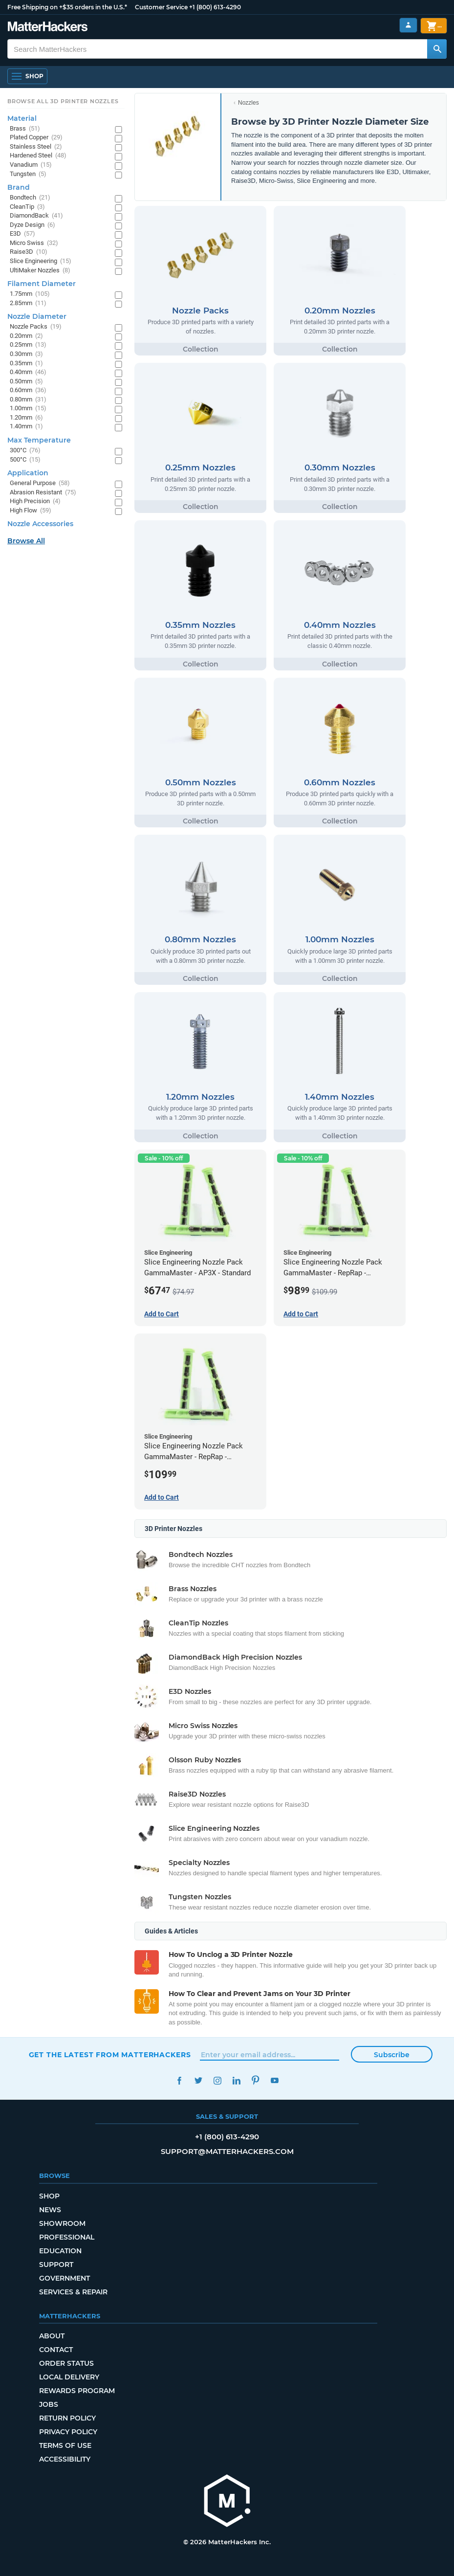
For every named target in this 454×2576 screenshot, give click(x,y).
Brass (25, 128)
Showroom (62, 2223)
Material (22, 118)
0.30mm (26, 354)
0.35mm (26, 363)
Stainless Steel (36, 147)
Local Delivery (69, 2377)
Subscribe (392, 2054)
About (52, 2336)
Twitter (198, 2080)
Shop (49, 2196)
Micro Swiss (34, 243)
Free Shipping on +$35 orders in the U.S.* (67, 7)
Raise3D (28, 252)
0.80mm (28, 399)
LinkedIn (236, 2080)
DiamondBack (36, 216)
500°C (25, 460)
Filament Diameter (41, 283)
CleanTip (27, 207)
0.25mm (28, 345)
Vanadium (31, 165)
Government (64, 2278)
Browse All (26, 540)
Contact (56, 2349)
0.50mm (26, 381)
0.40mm (28, 372)
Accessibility (64, 2459)
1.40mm (26, 426)
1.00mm (28, 408)
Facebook (179, 2080)
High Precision (35, 501)
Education (60, 2250)
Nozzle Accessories (40, 523)
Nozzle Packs (36, 327)
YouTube (274, 2080)
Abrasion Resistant (43, 492)
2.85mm (28, 303)
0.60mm (28, 390)
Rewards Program (77, 2390)
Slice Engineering (40, 261)
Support (56, 2264)
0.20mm (26, 336)
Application (27, 472)
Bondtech (30, 197)
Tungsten (28, 174)
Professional (66, 2237)
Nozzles (248, 102)
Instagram (217, 2080)
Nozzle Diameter (36, 316)
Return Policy (67, 2418)
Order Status (66, 2363)
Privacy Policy (68, 2431)
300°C (25, 450)
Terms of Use (65, 2445)
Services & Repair (73, 2291)
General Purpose (40, 483)
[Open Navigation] (27, 76)
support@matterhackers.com (227, 2151)
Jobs (48, 2404)
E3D (22, 234)
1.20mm (26, 417)
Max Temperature (39, 440)
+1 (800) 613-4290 (215, 7)
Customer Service (161, 7)
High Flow (30, 510)
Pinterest (255, 2080)
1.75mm (30, 294)
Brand (18, 187)
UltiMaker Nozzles (40, 270)
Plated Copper (36, 137)
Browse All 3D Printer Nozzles (62, 101)
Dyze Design (32, 225)
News (50, 2209)
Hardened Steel (38, 155)
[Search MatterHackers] (437, 49)
